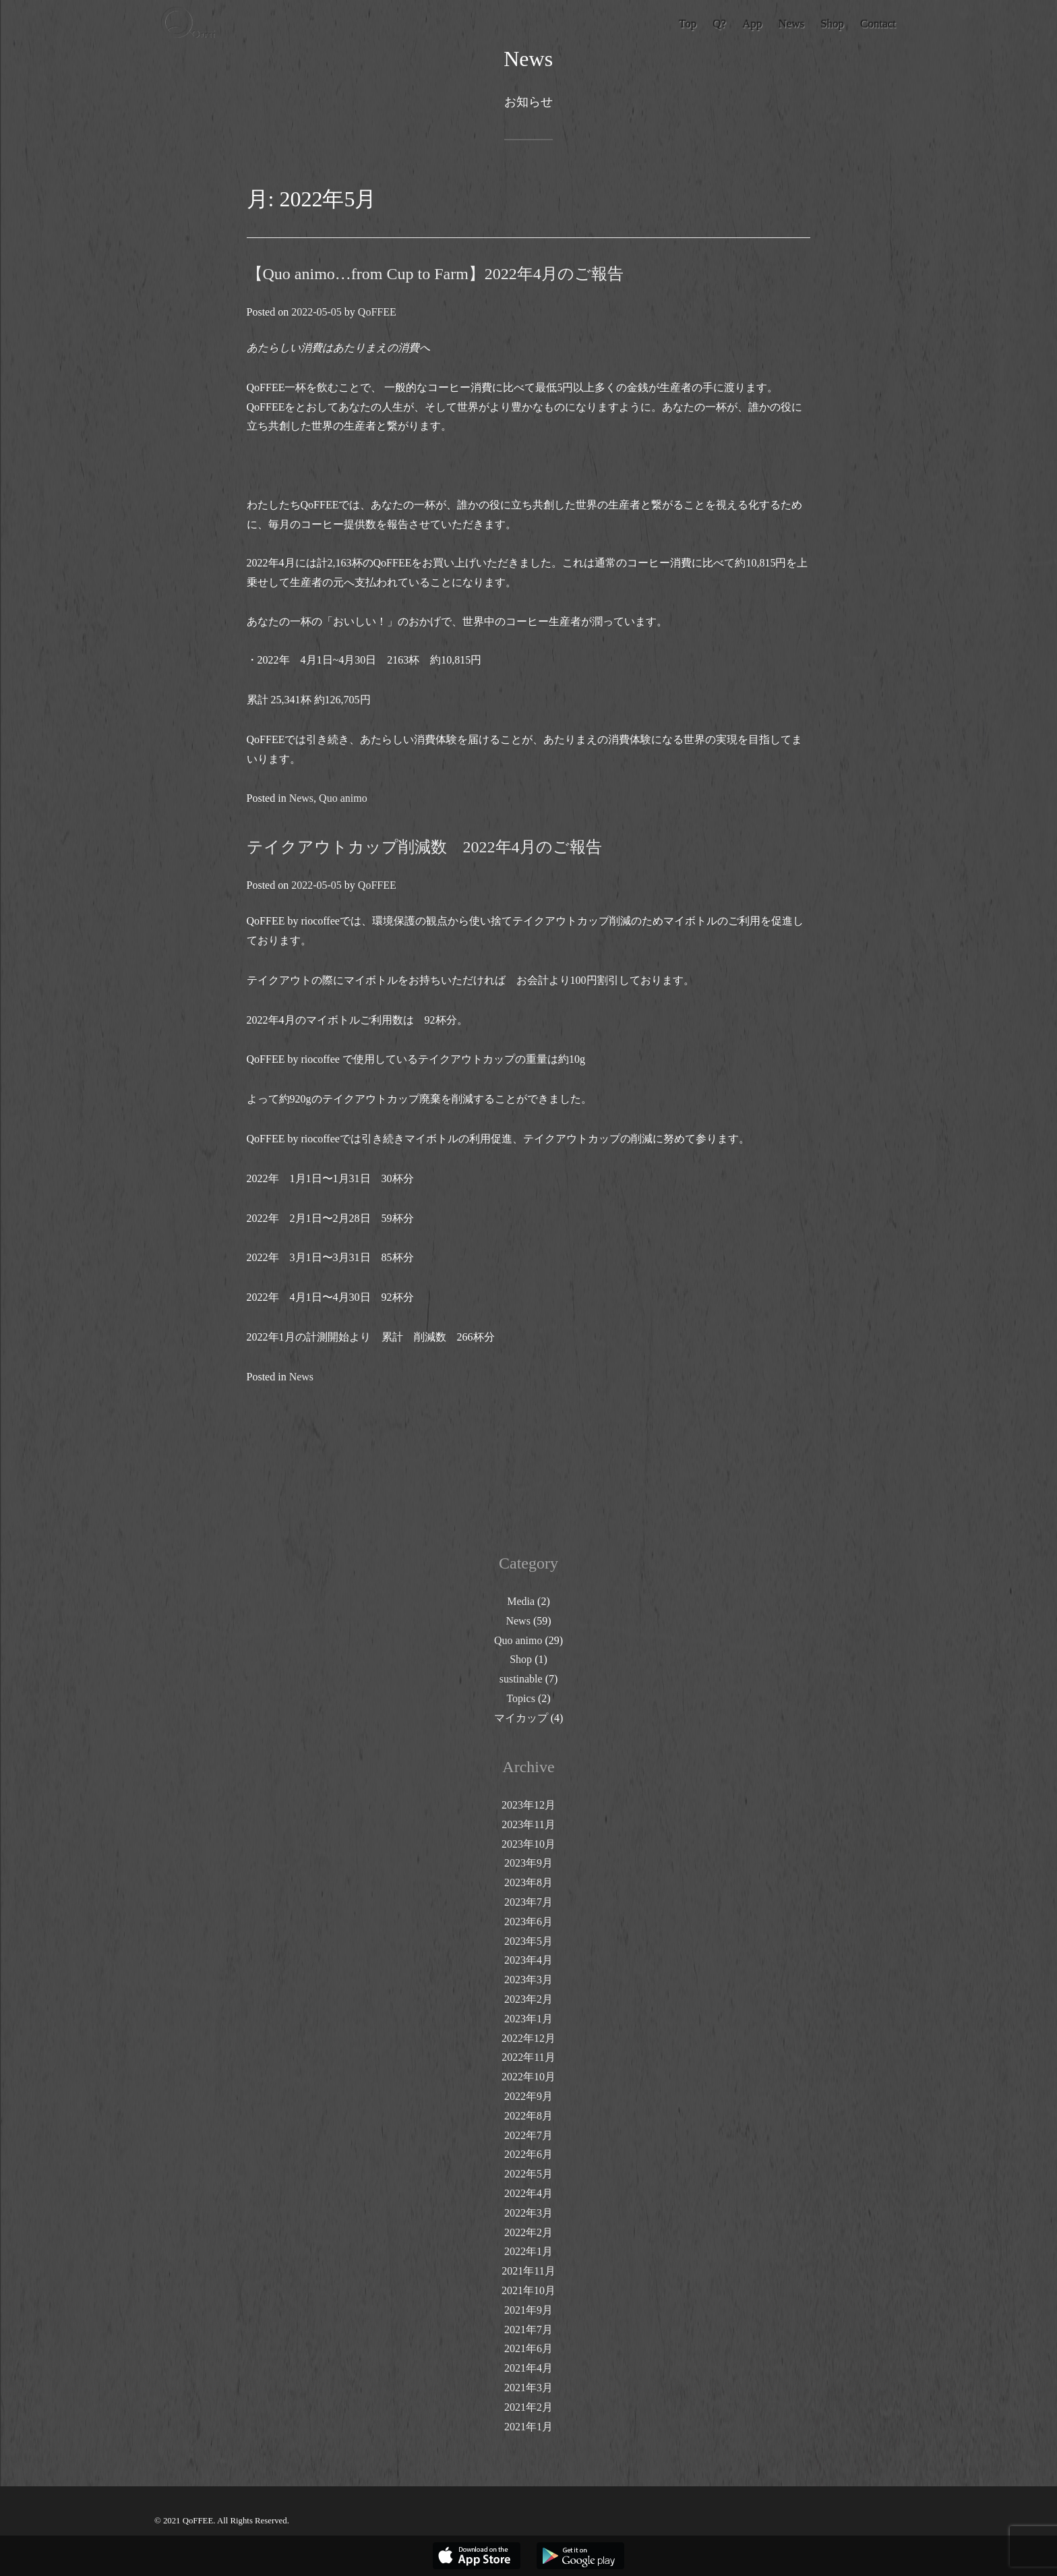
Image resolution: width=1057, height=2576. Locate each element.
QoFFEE (377, 312)
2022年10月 (528, 2076)
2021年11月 (528, 2271)
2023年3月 (528, 1979)
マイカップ (521, 1718)
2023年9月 (528, 1863)
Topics (520, 1698)
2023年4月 (528, 1960)
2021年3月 (528, 2387)
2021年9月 (528, 2310)
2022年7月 (528, 2135)
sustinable (521, 1679)
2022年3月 (528, 2213)
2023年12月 (528, 1805)
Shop (521, 1659)
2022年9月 (528, 2096)
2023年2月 (528, 1999)
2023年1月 (528, 2018)
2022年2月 (528, 2232)
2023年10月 (528, 1844)
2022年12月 (528, 2038)
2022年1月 (528, 2251)
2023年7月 (528, 1902)
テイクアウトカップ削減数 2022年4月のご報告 (432, 847)
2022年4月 (528, 2193)
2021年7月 (528, 2329)
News (301, 798)
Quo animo (343, 798)
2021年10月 (528, 2290)
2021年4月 (528, 2368)
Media (521, 1601)
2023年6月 (528, 1921)
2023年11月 (528, 1824)
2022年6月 (528, 2154)
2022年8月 (528, 2115)
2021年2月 (528, 2407)
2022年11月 (528, 2057)
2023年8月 (528, 1882)
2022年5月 (528, 2173)
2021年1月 (528, 2426)
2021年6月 (528, 2348)
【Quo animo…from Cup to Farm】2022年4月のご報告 (435, 274)
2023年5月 (528, 1941)
